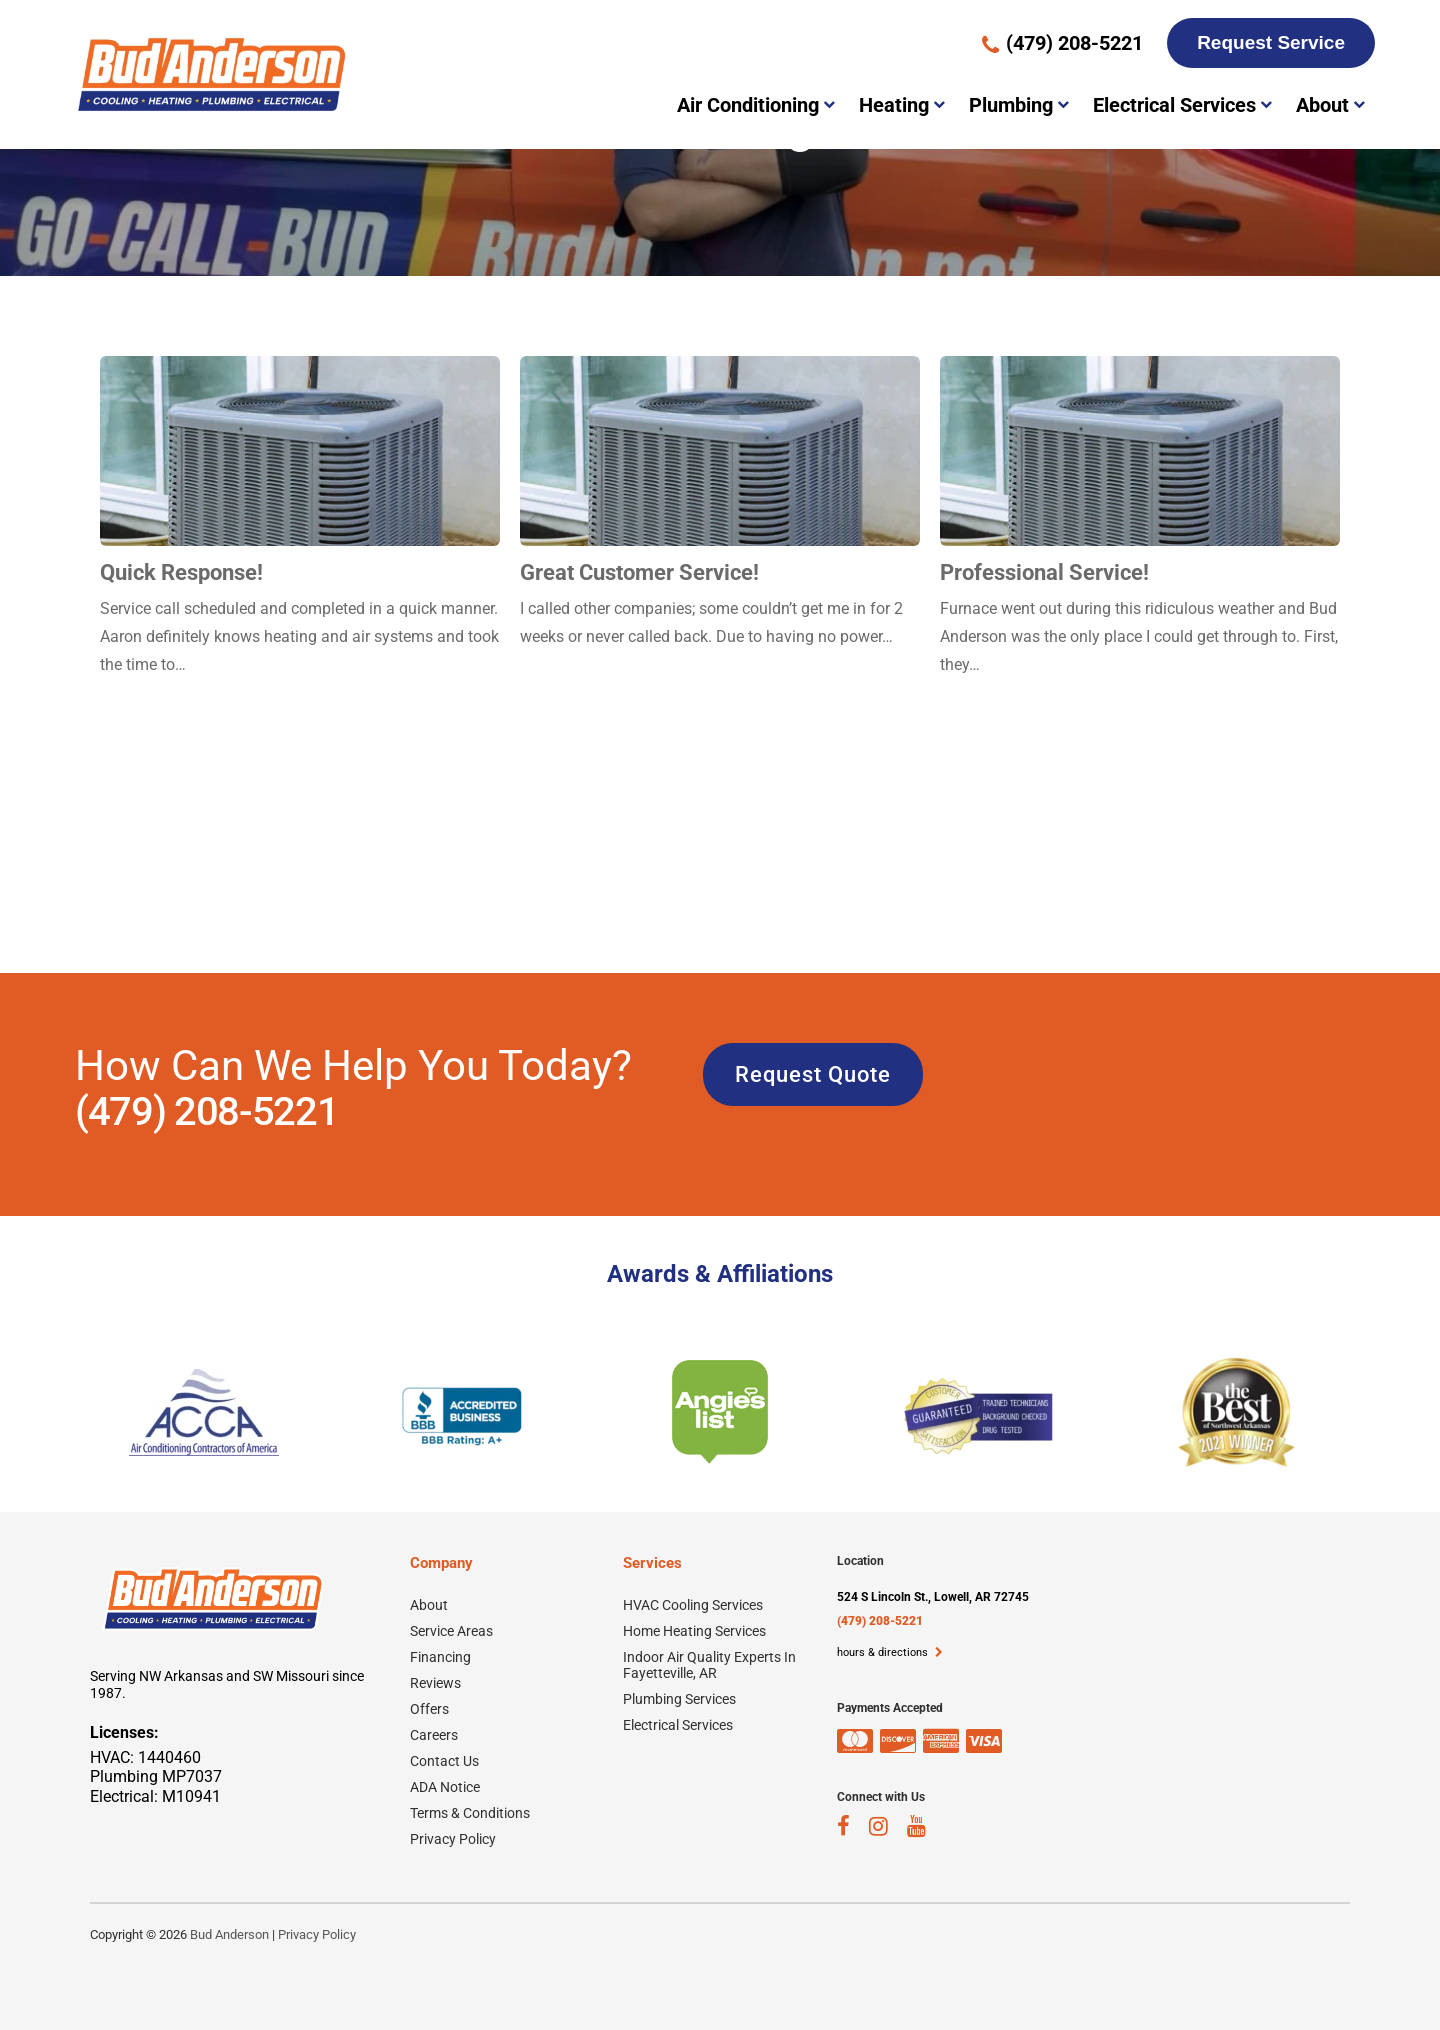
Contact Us (444, 1761)
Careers (434, 1735)
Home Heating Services (694, 1631)
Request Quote (813, 1074)
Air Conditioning (748, 105)
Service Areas (451, 1631)
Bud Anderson (229, 1934)
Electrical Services (1174, 105)
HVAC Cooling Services (693, 1605)
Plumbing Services (679, 1699)
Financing (440, 1657)
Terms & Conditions (470, 1813)
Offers (429, 1709)
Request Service (1271, 42)
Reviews (435, 1683)
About (1322, 105)
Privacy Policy (453, 1839)
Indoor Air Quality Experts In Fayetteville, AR (709, 1665)
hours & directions (890, 1652)
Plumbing (1011, 105)
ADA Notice (445, 1787)
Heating (894, 105)
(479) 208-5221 (206, 1111)
